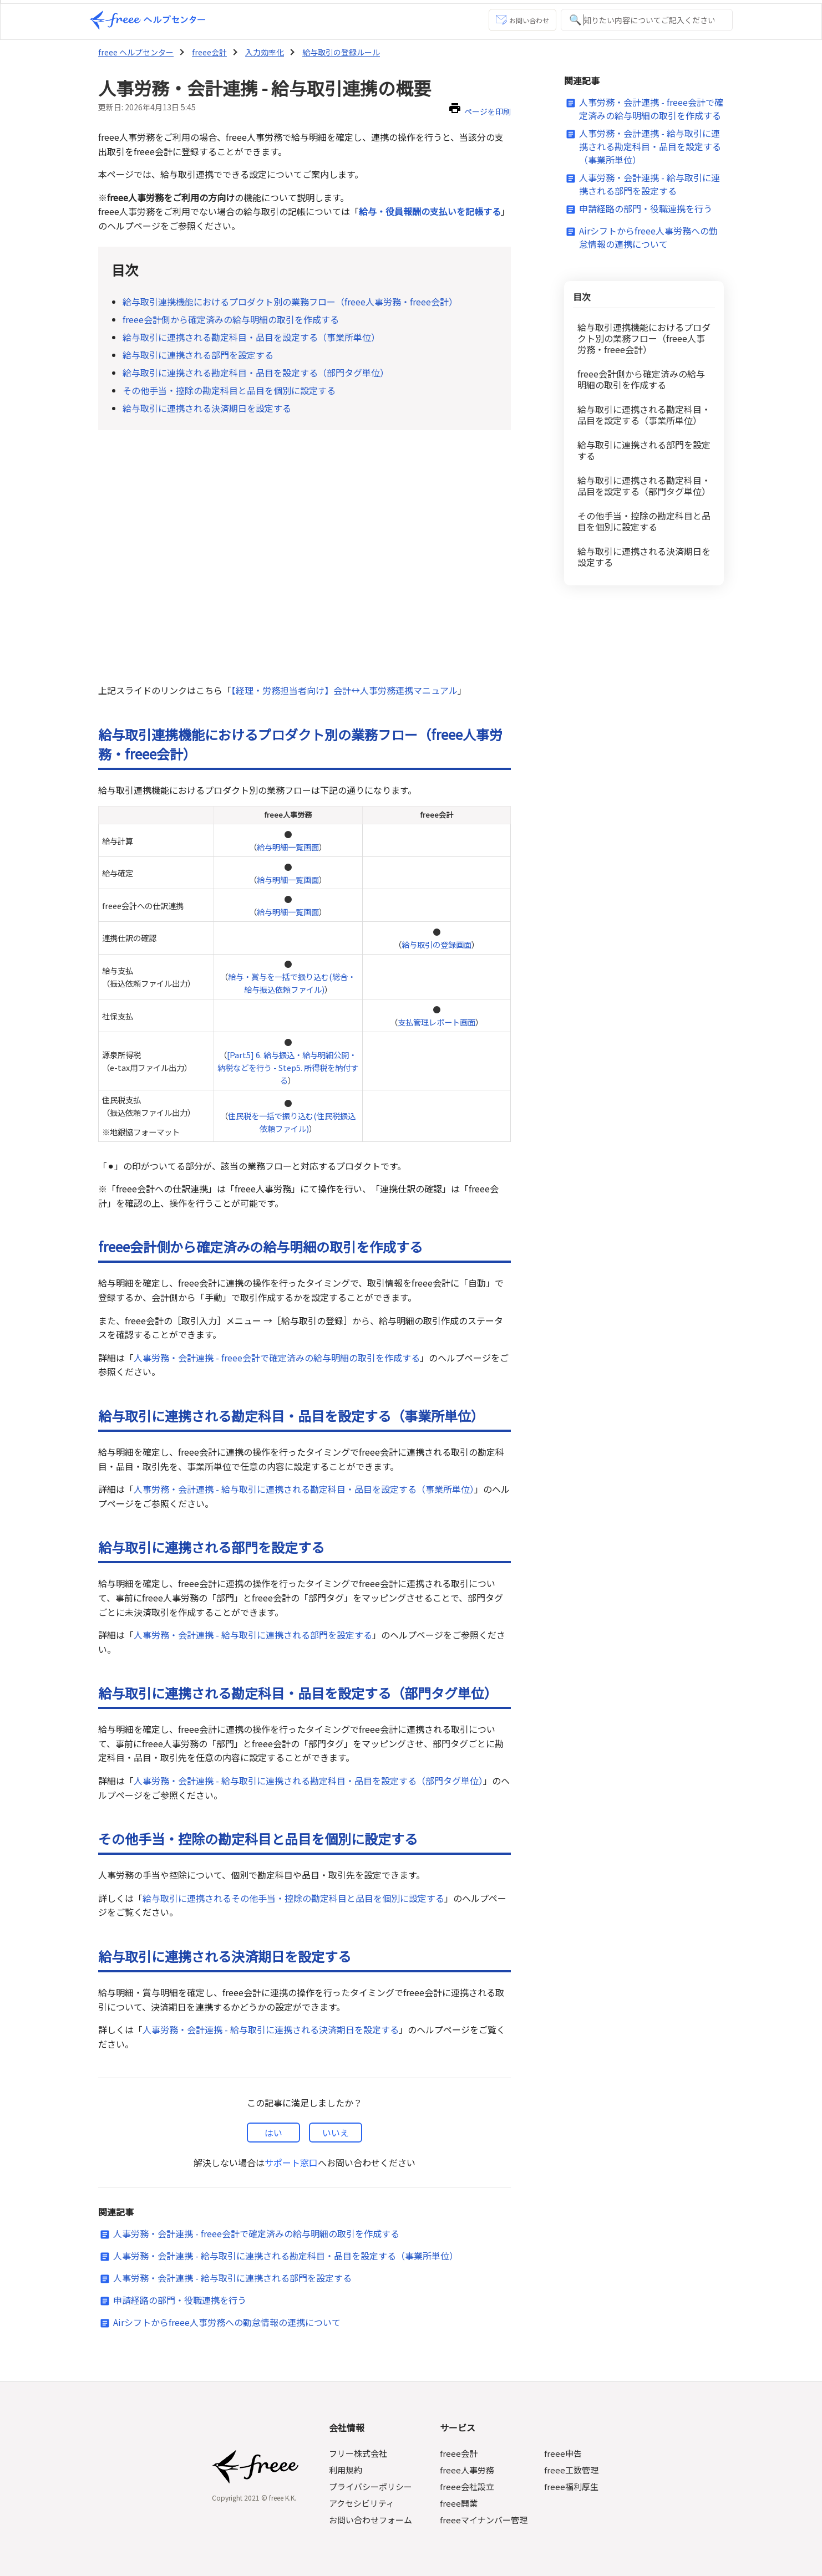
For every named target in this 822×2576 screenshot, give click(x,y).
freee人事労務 (467, 2470)
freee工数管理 (570, 2470)
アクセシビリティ (362, 2503)
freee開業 (459, 2503)
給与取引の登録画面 (436, 944)
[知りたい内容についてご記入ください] (647, 20)
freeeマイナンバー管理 (484, 2520)
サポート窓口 (291, 2162)
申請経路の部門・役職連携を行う (179, 2300)
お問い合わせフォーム (371, 2520)
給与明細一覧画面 (288, 847)
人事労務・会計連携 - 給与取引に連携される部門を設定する (253, 1634)
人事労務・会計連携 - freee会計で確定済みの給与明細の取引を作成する (276, 1357)
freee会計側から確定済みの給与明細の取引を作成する (231, 319)
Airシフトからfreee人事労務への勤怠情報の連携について (227, 2322)
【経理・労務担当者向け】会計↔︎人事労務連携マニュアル (344, 690)
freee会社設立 (467, 2486)
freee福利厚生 (570, 2486)
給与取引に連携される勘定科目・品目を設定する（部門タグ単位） (256, 372)
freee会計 (207, 52)
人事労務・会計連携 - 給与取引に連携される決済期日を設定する (270, 2029)
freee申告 (562, 2453)
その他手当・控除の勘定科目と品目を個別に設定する (229, 390)
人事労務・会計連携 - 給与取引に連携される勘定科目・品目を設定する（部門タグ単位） (308, 1780)
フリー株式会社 (359, 2453)
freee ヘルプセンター (135, 52)
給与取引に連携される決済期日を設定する (207, 408)
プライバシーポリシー (371, 2486)
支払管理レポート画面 (436, 1022)
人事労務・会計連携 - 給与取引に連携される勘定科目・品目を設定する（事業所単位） (304, 1489)
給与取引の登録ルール (338, 52)
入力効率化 (261, 52)
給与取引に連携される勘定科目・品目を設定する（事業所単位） (251, 337)
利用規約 (346, 2470)
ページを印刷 (488, 111)
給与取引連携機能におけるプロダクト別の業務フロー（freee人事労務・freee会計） (290, 301)
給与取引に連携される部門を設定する (198, 354)
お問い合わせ (522, 19)
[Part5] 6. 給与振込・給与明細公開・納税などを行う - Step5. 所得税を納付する (289, 1067)
